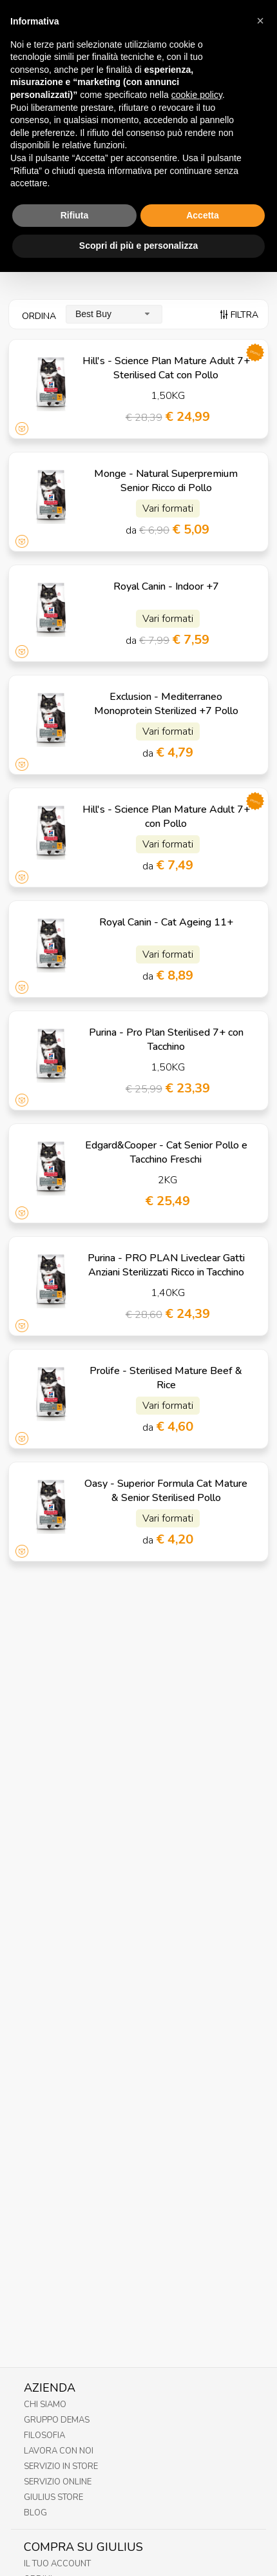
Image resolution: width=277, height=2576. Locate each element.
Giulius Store (53, 2497)
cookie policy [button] (196, 66)
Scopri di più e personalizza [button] (138, 217)
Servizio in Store (61, 2466)
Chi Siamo (45, 2404)
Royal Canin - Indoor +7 (166, 586)
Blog (35, 2513)
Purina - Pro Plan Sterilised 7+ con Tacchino (166, 1039)
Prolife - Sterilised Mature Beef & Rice (166, 1378)
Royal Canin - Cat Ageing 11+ (166, 922)
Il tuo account (57, 2564)
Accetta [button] (202, 186)
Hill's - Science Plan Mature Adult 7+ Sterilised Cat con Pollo (166, 368)
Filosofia (44, 2435)
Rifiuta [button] (75, 186)
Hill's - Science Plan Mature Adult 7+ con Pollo (166, 816)
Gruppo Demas (57, 2420)
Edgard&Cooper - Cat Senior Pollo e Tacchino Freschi (166, 1152)
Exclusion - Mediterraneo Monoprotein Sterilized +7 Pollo (166, 704)
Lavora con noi (58, 2451)
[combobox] (114, 314)
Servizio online (57, 2482)
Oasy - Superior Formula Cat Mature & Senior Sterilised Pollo (165, 1491)
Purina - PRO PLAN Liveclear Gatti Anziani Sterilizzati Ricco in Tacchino (166, 1265)
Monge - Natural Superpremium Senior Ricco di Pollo (166, 481)
